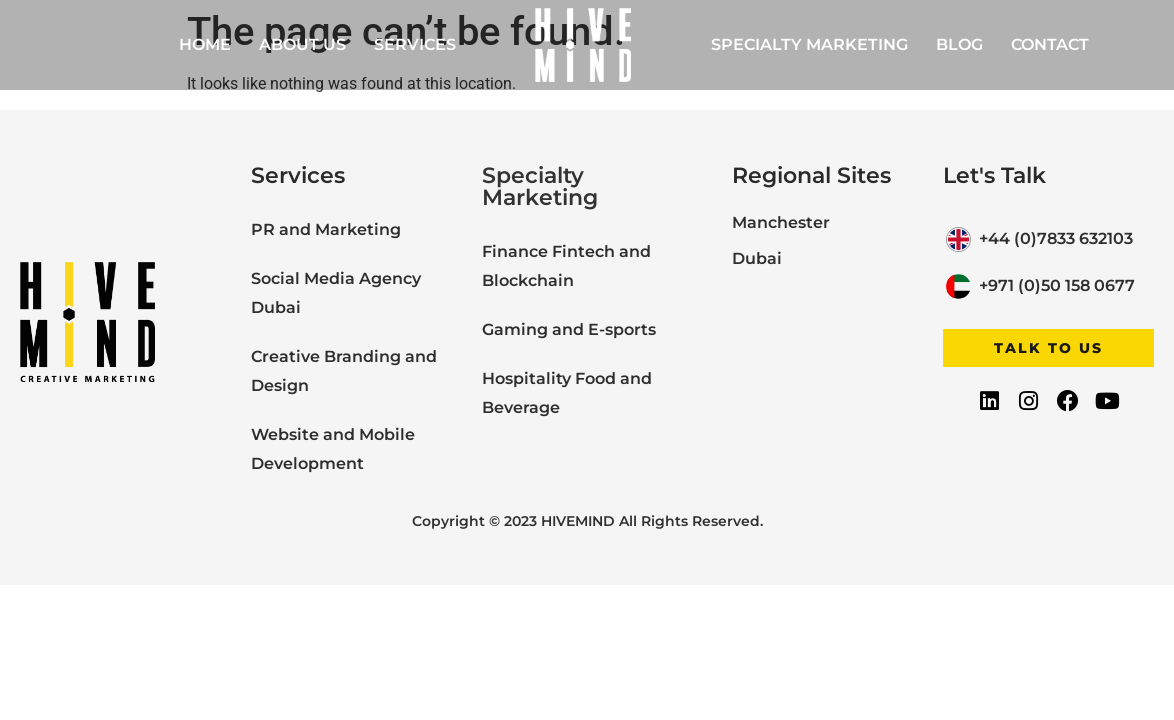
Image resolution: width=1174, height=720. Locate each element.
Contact (1050, 44)
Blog (959, 44)
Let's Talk (994, 175)
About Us (302, 44)
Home (205, 44)
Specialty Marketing (809, 44)
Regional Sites (811, 175)
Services (415, 44)
